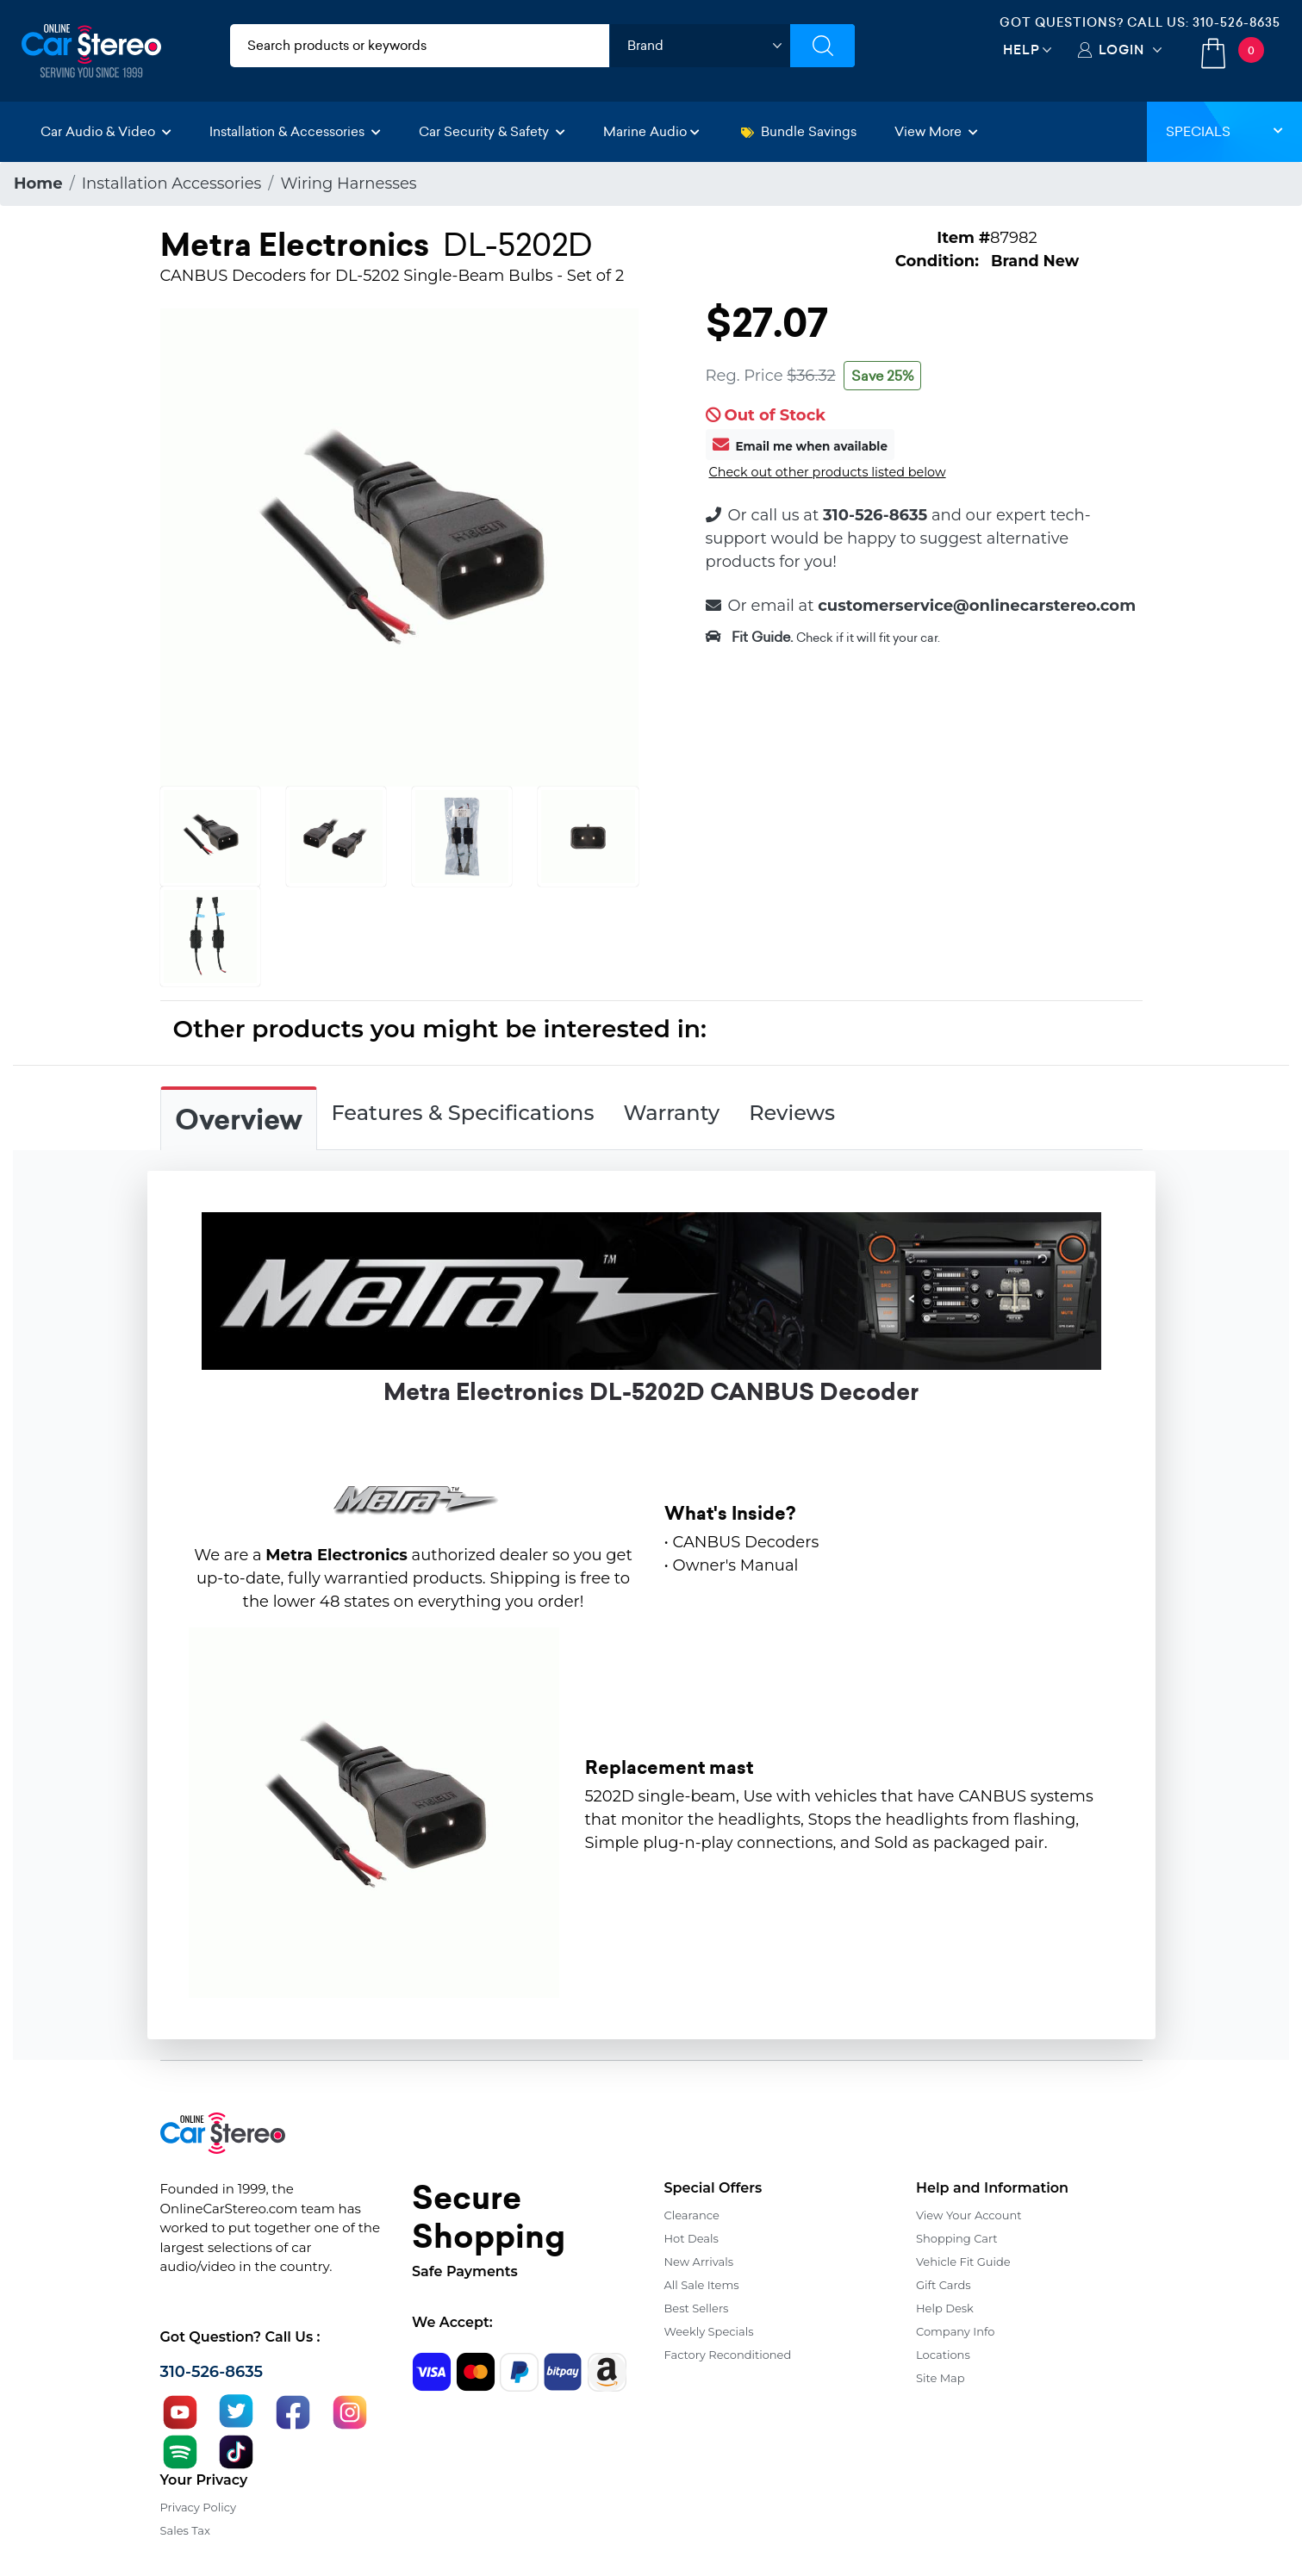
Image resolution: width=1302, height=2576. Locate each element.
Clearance (692, 2215)
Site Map (940, 2378)
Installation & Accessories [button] (295, 131)
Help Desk (945, 2308)
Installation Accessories (172, 183)
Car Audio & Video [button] (105, 131)
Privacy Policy (198, 2507)
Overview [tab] (238, 1120)
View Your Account (969, 2215)
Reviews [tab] (792, 1112)
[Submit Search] (822, 45)
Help (1021, 49)
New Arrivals (698, 2261)
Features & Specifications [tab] (463, 1112)
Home (38, 183)
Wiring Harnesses (348, 183)
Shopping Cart (957, 2238)
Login (1121, 49)
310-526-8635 (1236, 22)
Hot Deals (691, 2238)
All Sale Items (701, 2285)
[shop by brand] (699, 45)
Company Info (955, 2331)
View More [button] (936, 131)
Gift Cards (943, 2285)
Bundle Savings (799, 131)
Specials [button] (1224, 131)
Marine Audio (651, 131)
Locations (943, 2354)
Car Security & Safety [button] (492, 131)
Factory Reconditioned (728, 2354)
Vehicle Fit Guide (963, 2261)
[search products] (420, 45)
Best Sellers (696, 2308)
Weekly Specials (709, 2331)
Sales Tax (185, 2530)
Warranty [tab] (671, 1112)
